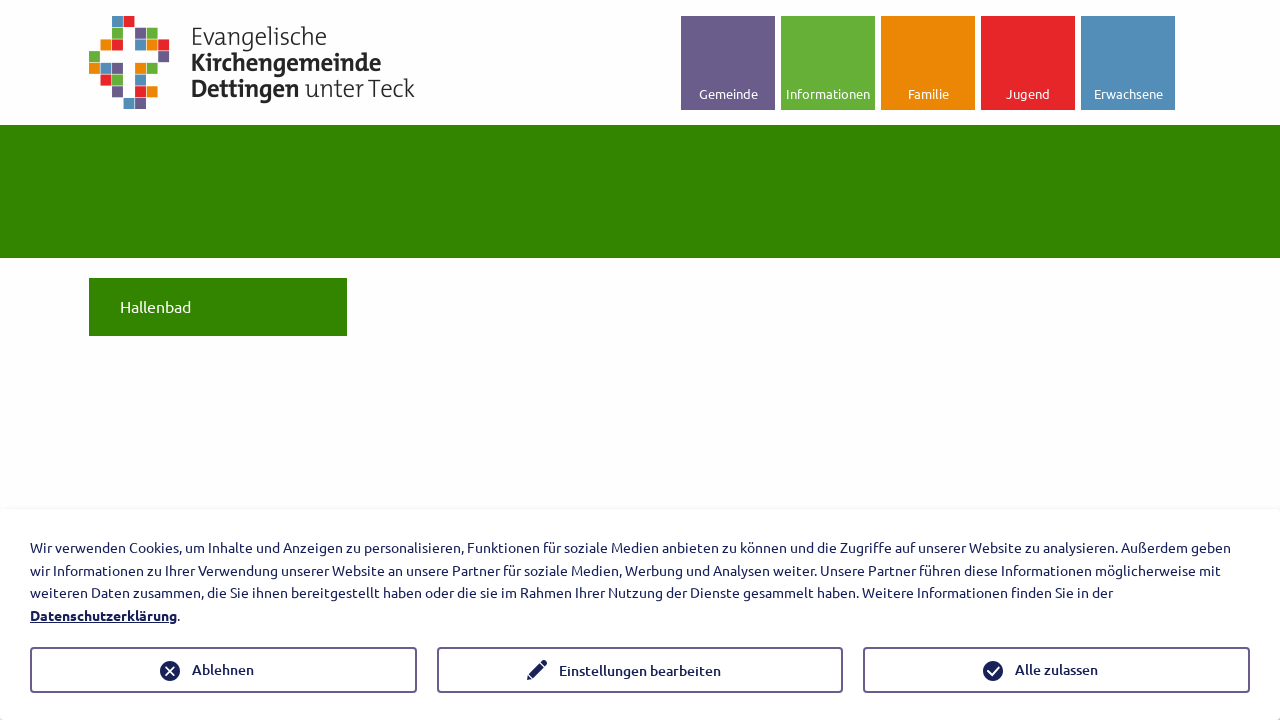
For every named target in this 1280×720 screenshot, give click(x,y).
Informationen (828, 93)
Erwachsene (1128, 93)
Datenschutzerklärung (103, 615)
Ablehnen (223, 669)
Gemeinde (728, 93)
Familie (928, 93)
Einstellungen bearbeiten (640, 670)
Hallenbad (155, 306)
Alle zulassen (1056, 669)
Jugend (1028, 93)
